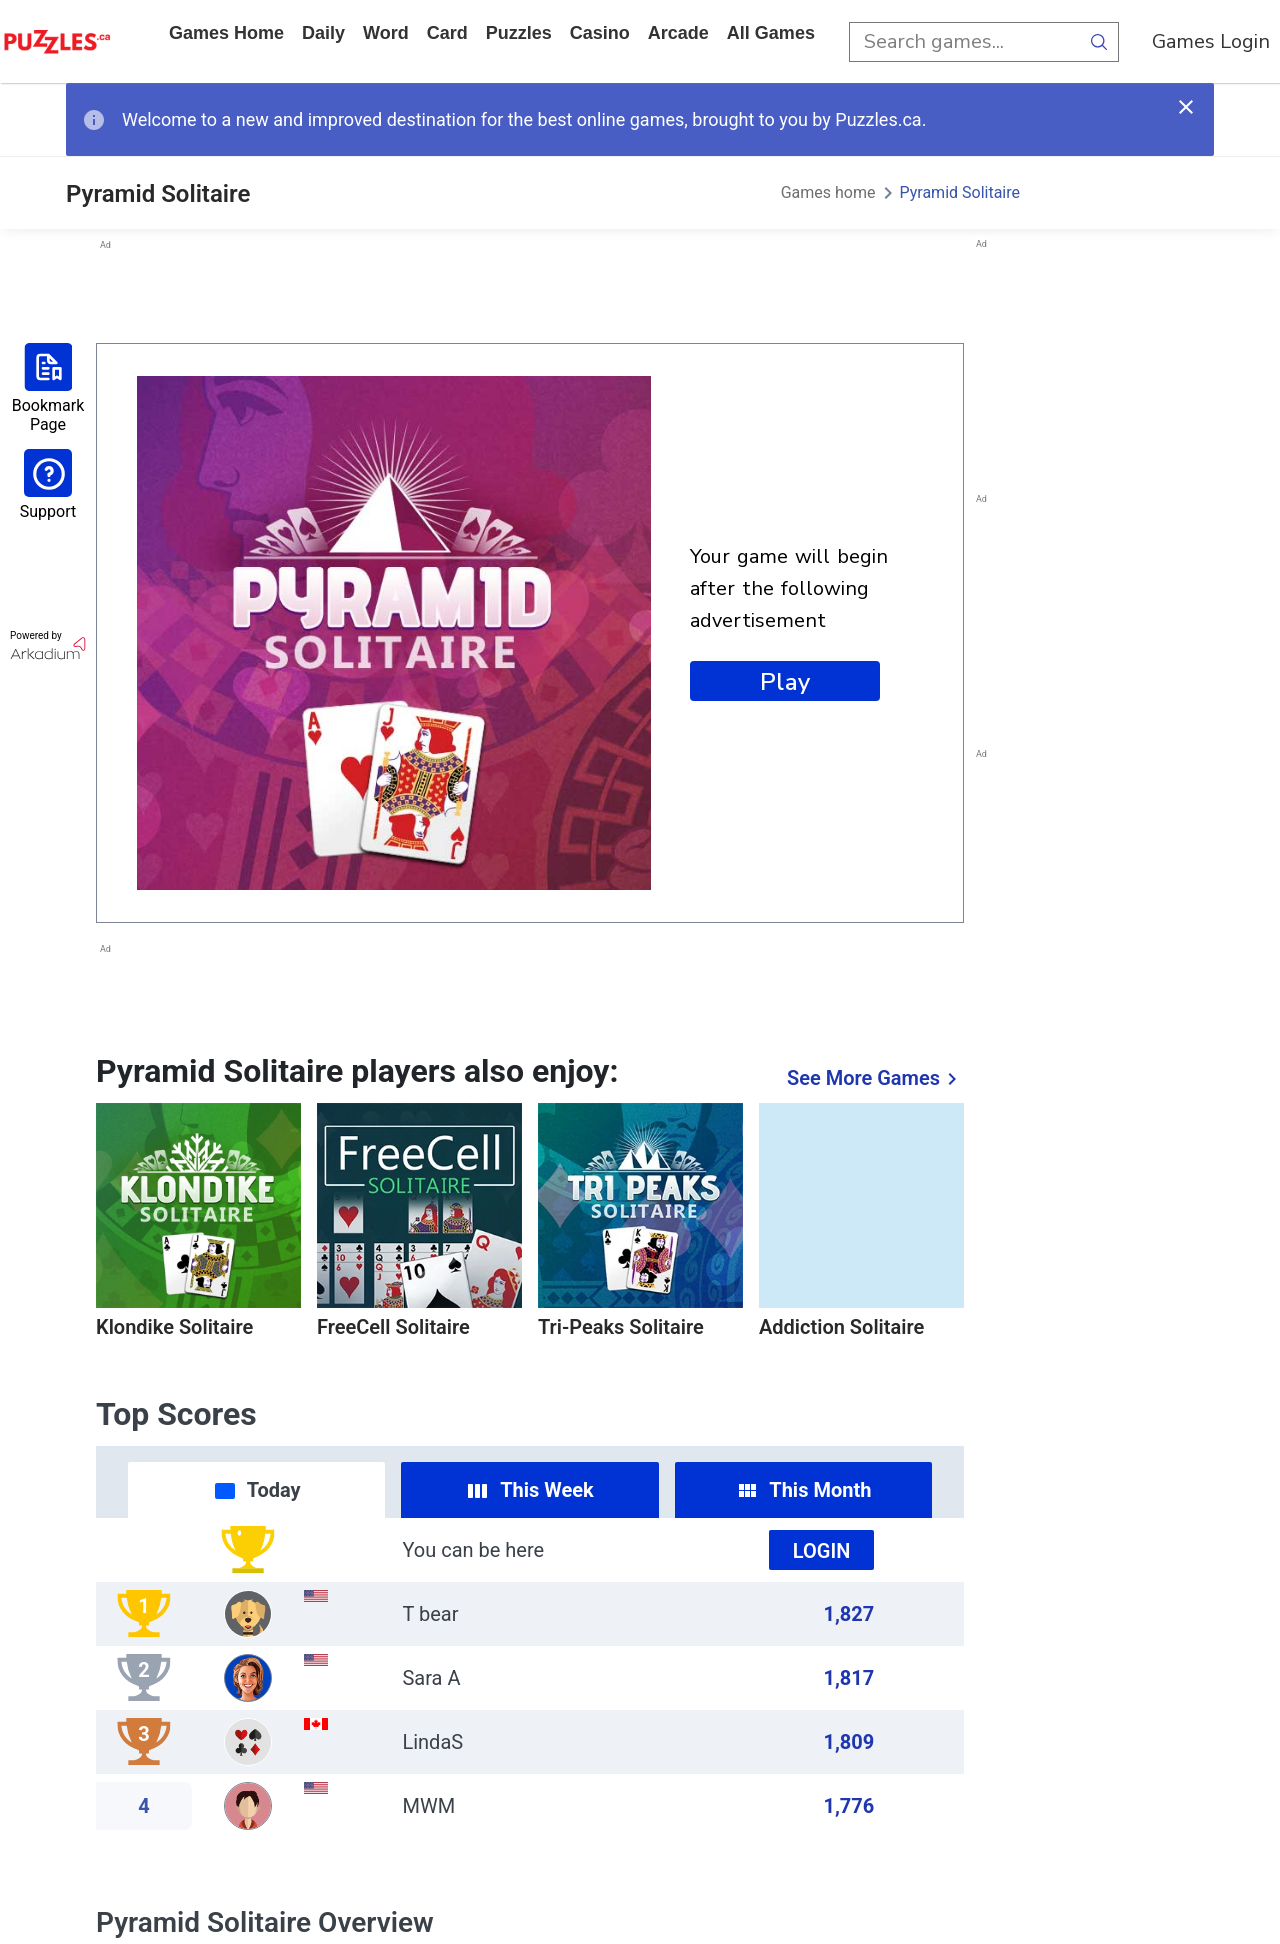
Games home (226, 33)
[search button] (1099, 42)
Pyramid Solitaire (960, 192)
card (447, 33)
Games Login (1211, 41)
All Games (771, 33)
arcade (678, 33)
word (386, 33)
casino (600, 33)
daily (323, 33)
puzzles (519, 33)
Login (822, 1551)
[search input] (964, 42)
